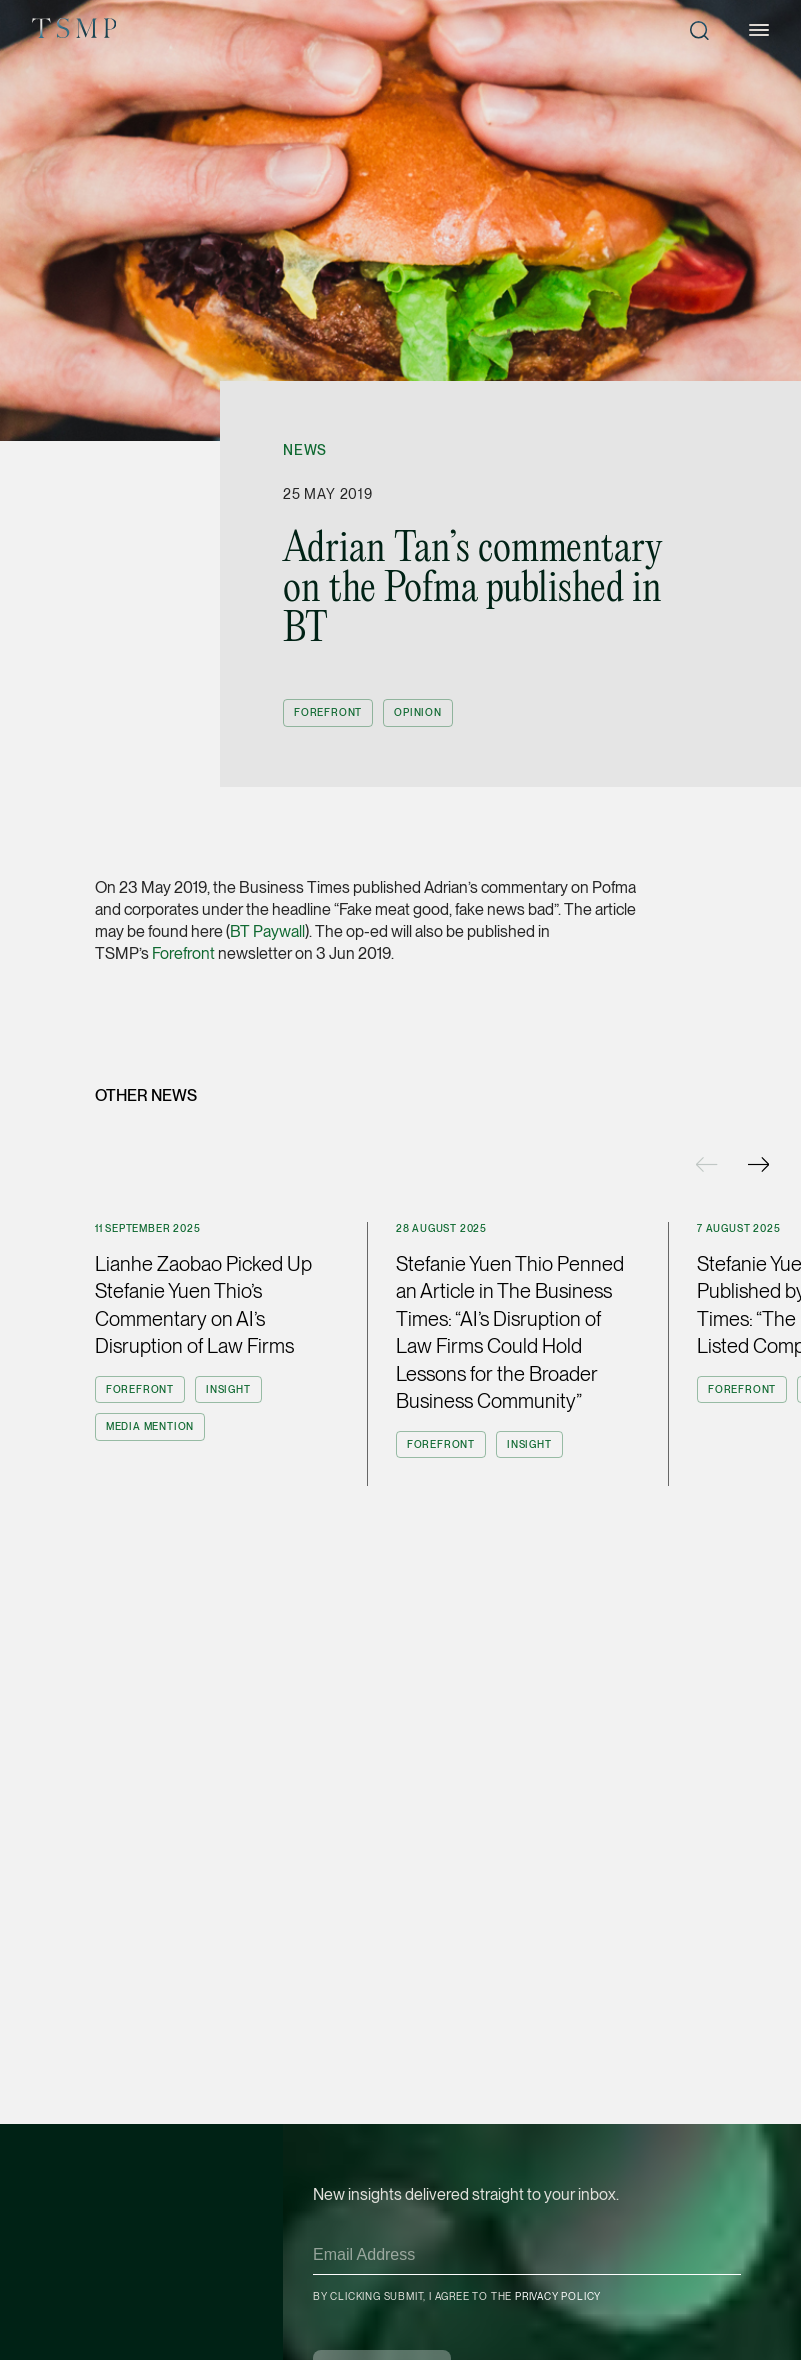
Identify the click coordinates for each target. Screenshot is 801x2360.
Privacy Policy (558, 2296)
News (305, 450)
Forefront (183, 953)
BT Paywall (267, 931)
